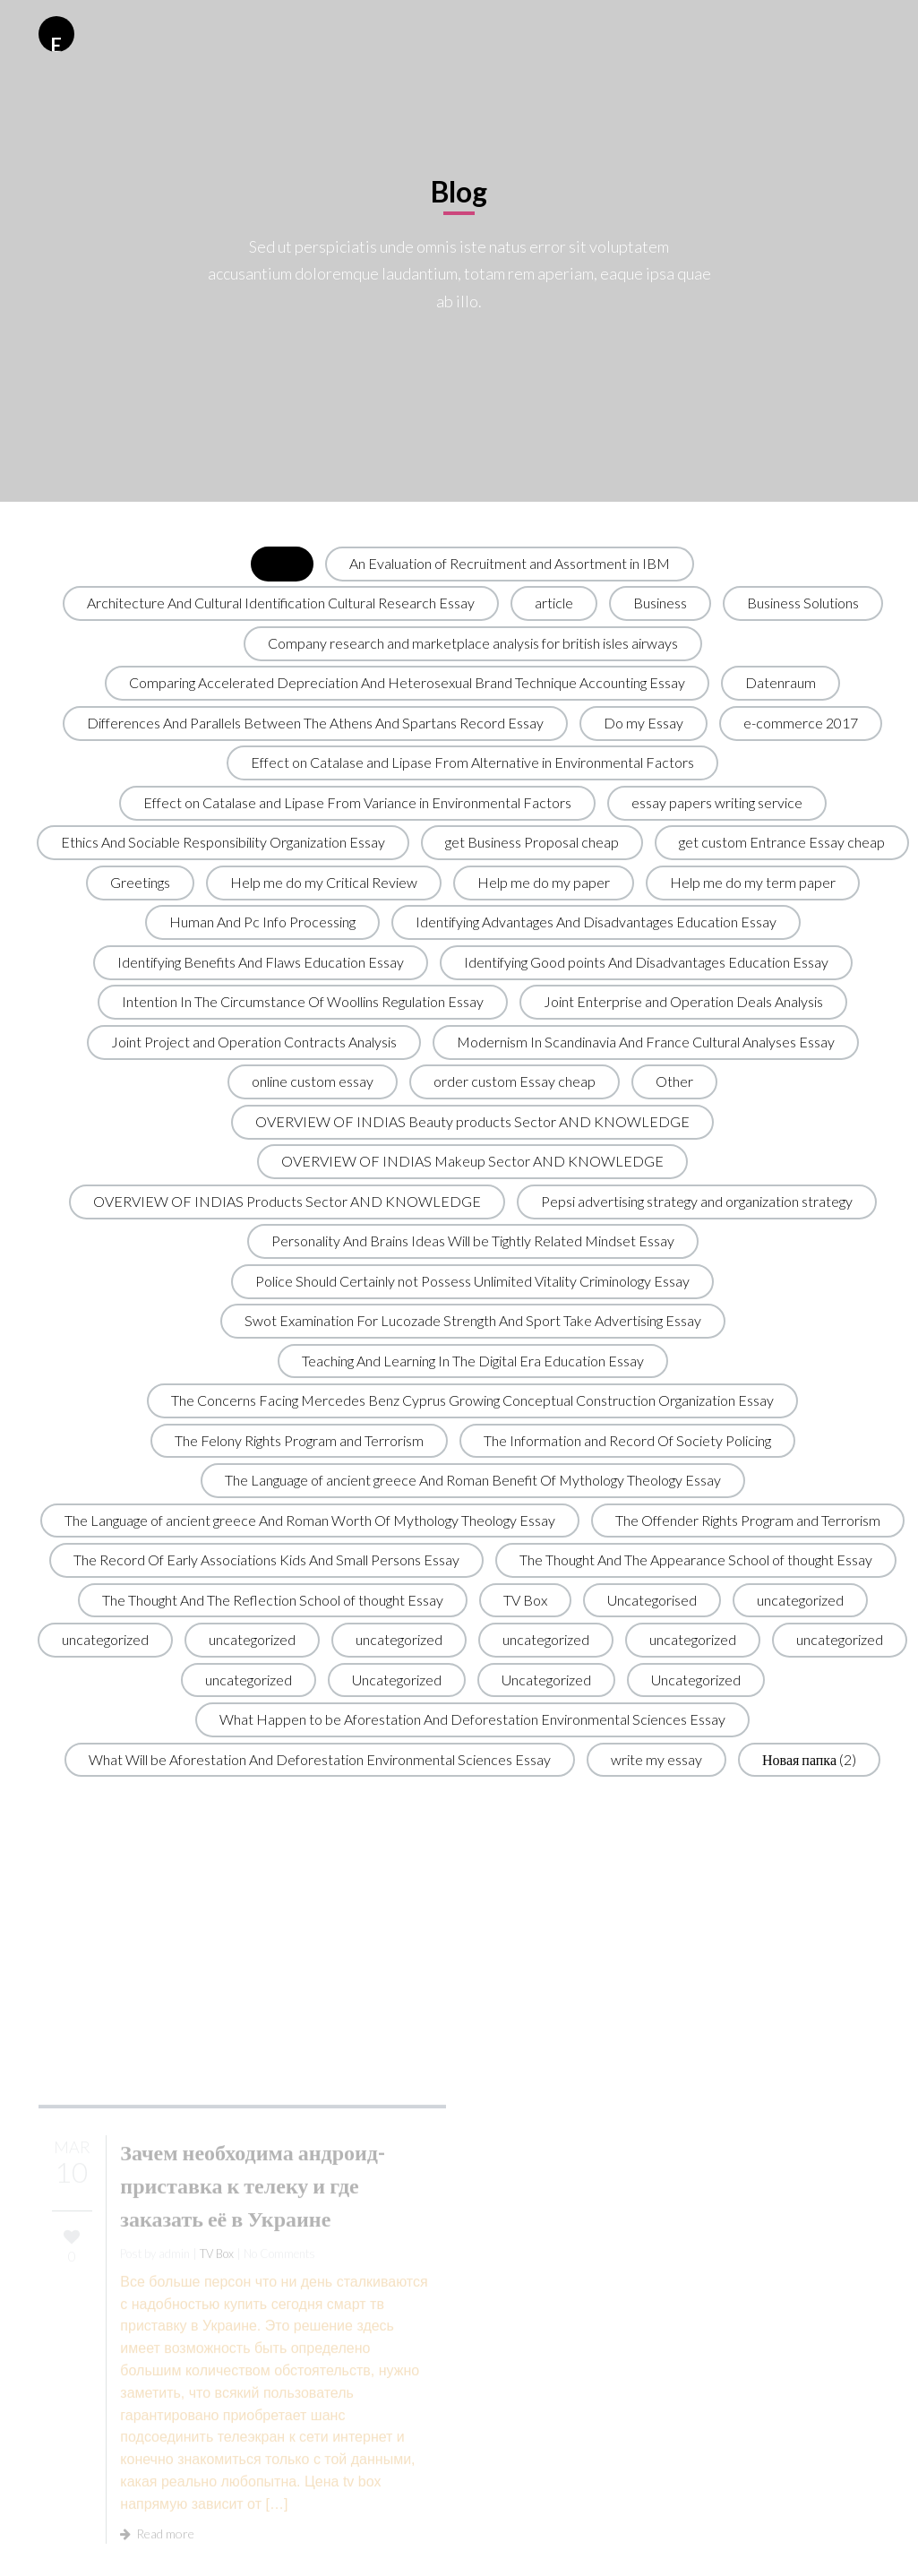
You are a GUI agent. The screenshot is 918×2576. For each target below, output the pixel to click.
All (282, 563)
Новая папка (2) (809, 1759)
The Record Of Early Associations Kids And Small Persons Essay (266, 1559)
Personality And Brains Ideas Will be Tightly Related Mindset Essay (472, 1240)
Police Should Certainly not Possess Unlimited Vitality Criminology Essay (472, 1280)
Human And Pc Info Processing (262, 921)
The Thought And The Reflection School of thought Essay (272, 1599)
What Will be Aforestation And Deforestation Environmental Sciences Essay (320, 1759)
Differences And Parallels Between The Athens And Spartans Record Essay (315, 722)
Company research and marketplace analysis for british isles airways (473, 642)
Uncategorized (397, 1679)
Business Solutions (803, 602)
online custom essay (312, 1081)
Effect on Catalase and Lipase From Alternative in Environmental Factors (472, 762)
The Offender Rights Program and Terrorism (747, 1520)
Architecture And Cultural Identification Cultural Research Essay (281, 602)
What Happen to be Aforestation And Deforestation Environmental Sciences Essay (472, 1718)
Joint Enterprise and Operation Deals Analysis (683, 1001)
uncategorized (800, 1599)
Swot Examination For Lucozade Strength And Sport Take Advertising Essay (473, 1320)
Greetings (140, 882)
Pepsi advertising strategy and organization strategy (697, 1201)
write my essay (656, 1759)
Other (674, 1081)
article (554, 602)
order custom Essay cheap (514, 1081)
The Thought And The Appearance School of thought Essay (695, 1559)
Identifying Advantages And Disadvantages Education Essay (596, 921)
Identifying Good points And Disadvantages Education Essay (646, 961)
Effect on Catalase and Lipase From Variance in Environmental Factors (357, 802)
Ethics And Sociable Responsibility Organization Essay (223, 841)
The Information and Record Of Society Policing (627, 1440)
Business (660, 602)
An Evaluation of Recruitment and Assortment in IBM (509, 563)
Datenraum (780, 682)
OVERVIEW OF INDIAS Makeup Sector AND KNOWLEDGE (472, 1160)
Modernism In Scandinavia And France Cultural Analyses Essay (646, 1041)
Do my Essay (643, 722)
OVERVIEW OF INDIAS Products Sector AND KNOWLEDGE (287, 1201)
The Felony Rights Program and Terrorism (299, 1440)
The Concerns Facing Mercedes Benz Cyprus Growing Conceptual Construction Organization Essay (472, 1400)
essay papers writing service (716, 802)
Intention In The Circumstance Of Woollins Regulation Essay (303, 1001)
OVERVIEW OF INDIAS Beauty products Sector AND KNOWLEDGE (472, 1121)
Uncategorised (652, 1599)
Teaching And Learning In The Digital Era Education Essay (473, 1360)
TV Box (525, 1599)
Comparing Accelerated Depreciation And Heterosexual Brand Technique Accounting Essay (407, 682)
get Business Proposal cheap (532, 841)
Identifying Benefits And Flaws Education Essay (260, 961)
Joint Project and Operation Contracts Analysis (254, 1041)
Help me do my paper (543, 882)
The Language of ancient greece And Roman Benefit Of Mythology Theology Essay (473, 1479)
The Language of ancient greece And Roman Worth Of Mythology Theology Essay (309, 1520)
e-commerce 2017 (800, 722)
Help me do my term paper (753, 882)
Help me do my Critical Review (323, 882)
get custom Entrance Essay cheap (782, 841)
